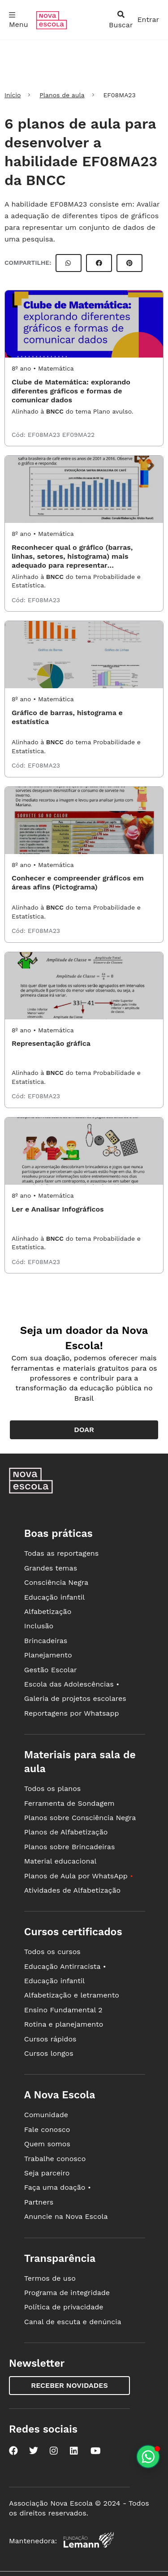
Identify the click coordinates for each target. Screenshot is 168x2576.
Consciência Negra (56, 1582)
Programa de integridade (67, 2292)
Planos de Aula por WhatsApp (78, 1876)
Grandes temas (50, 1568)
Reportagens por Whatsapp (71, 1713)
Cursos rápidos (50, 2039)
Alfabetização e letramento (71, 1995)
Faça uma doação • (57, 2187)
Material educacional (60, 1861)
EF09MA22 (78, 434)
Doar (84, 1429)
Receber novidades (69, 2385)
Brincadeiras (45, 1640)
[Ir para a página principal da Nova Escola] (51, 27)
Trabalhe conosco (55, 2158)
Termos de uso (50, 2278)
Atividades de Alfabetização (72, 1890)
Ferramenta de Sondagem (69, 1803)
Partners (38, 2202)
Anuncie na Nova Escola (66, 2216)
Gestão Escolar (50, 1670)
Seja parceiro (47, 2173)
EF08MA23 (45, 434)
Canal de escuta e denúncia (72, 2321)
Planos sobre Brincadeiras (69, 1846)
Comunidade (46, 2114)
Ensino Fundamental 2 (63, 2010)
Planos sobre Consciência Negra (80, 1817)
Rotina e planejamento (63, 2024)
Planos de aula (61, 95)
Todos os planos (52, 1788)
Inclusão (38, 1626)
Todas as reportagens (61, 1553)
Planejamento (48, 1655)
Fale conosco (47, 2129)
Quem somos (47, 2144)
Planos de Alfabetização (66, 1832)
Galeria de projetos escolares (75, 1698)
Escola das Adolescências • (71, 1684)
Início (12, 95)
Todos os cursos (52, 1951)
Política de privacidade (63, 2307)
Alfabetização (48, 1611)
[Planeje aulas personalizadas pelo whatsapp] (148, 2456)
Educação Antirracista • (65, 1966)
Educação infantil (54, 1597)
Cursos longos (48, 2053)
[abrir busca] (121, 19)
